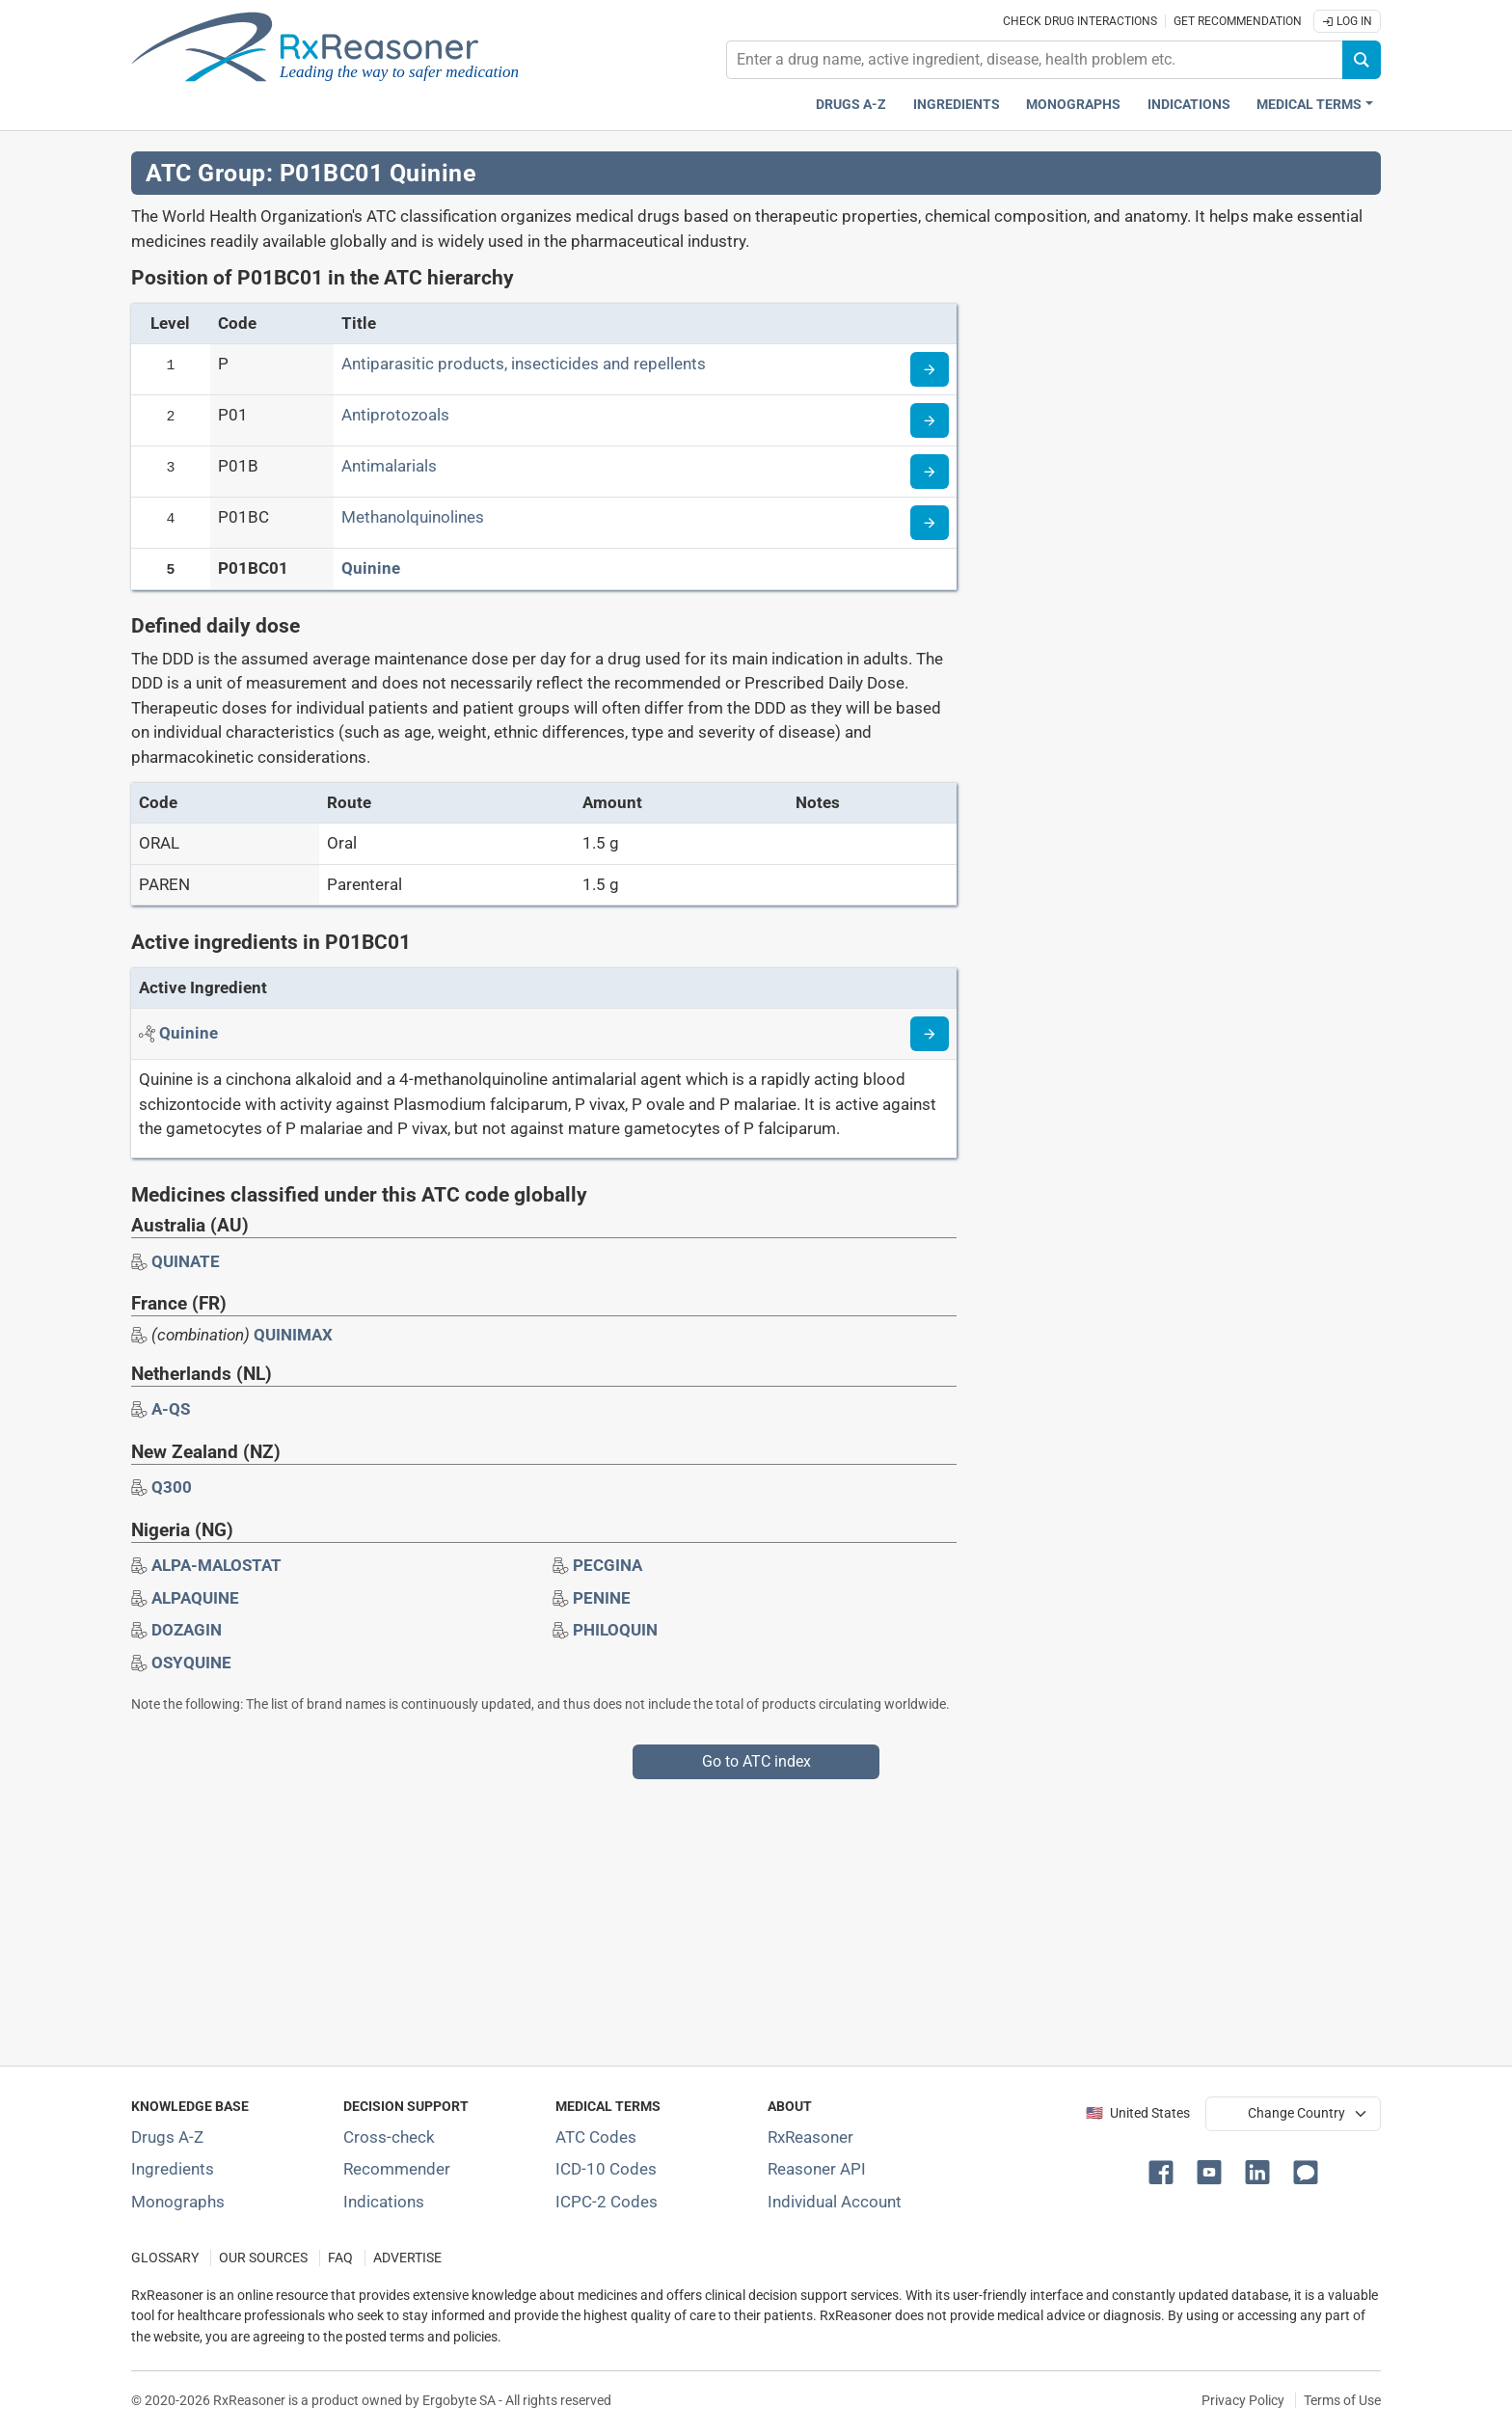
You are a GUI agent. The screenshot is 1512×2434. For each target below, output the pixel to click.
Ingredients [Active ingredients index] (956, 104)
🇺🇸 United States (1138, 2113)
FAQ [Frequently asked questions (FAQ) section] (340, 2258)
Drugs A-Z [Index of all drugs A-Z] (167, 2137)
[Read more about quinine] (929, 1033)
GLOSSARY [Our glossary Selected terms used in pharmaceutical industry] (165, 2258)
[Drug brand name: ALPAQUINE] (195, 1598)
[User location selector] (1293, 2113)
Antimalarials (389, 465)
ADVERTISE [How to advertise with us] (407, 2258)
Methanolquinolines (412, 517)
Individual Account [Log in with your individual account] (835, 2201)
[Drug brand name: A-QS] (170, 1409)
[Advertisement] (709, 1914)
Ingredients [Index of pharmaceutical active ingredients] (172, 2168)
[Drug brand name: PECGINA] (607, 1565)
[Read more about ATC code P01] (929, 420)
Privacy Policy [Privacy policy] (1243, 2400)
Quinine (370, 568)
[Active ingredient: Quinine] (188, 1032)
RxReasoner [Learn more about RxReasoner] (810, 2137)
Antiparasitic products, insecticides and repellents (523, 363)
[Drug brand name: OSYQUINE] (191, 1662)
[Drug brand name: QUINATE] (185, 1261)
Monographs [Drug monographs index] (1073, 104)
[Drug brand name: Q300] (171, 1487)
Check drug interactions (1080, 21)
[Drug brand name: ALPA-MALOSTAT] (216, 1565)
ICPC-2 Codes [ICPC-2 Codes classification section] (606, 2201)
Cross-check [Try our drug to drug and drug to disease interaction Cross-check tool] (389, 2137)
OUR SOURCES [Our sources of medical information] (263, 2258)
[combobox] (1034, 60)
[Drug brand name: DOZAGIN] (186, 1629)
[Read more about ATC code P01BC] (929, 522)
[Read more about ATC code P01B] (929, 471)
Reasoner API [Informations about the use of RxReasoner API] (817, 2168)
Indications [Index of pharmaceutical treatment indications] (383, 2201)
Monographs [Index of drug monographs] (178, 2201)
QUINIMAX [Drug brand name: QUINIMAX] (293, 1334)
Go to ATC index (756, 1761)
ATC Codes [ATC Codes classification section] (595, 2137)
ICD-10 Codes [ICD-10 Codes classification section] (606, 2168)
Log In (1347, 21)
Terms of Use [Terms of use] (1342, 2400)
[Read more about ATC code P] (929, 369)
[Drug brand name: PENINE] (602, 1598)
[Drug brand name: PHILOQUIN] (615, 1629)
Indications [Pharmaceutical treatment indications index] (1189, 104)
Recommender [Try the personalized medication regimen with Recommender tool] (396, 2168)
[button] (1165, 2170)
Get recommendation (1238, 21)
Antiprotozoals (395, 414)
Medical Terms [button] (1309, 104)
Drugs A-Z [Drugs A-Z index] (851, 104)
